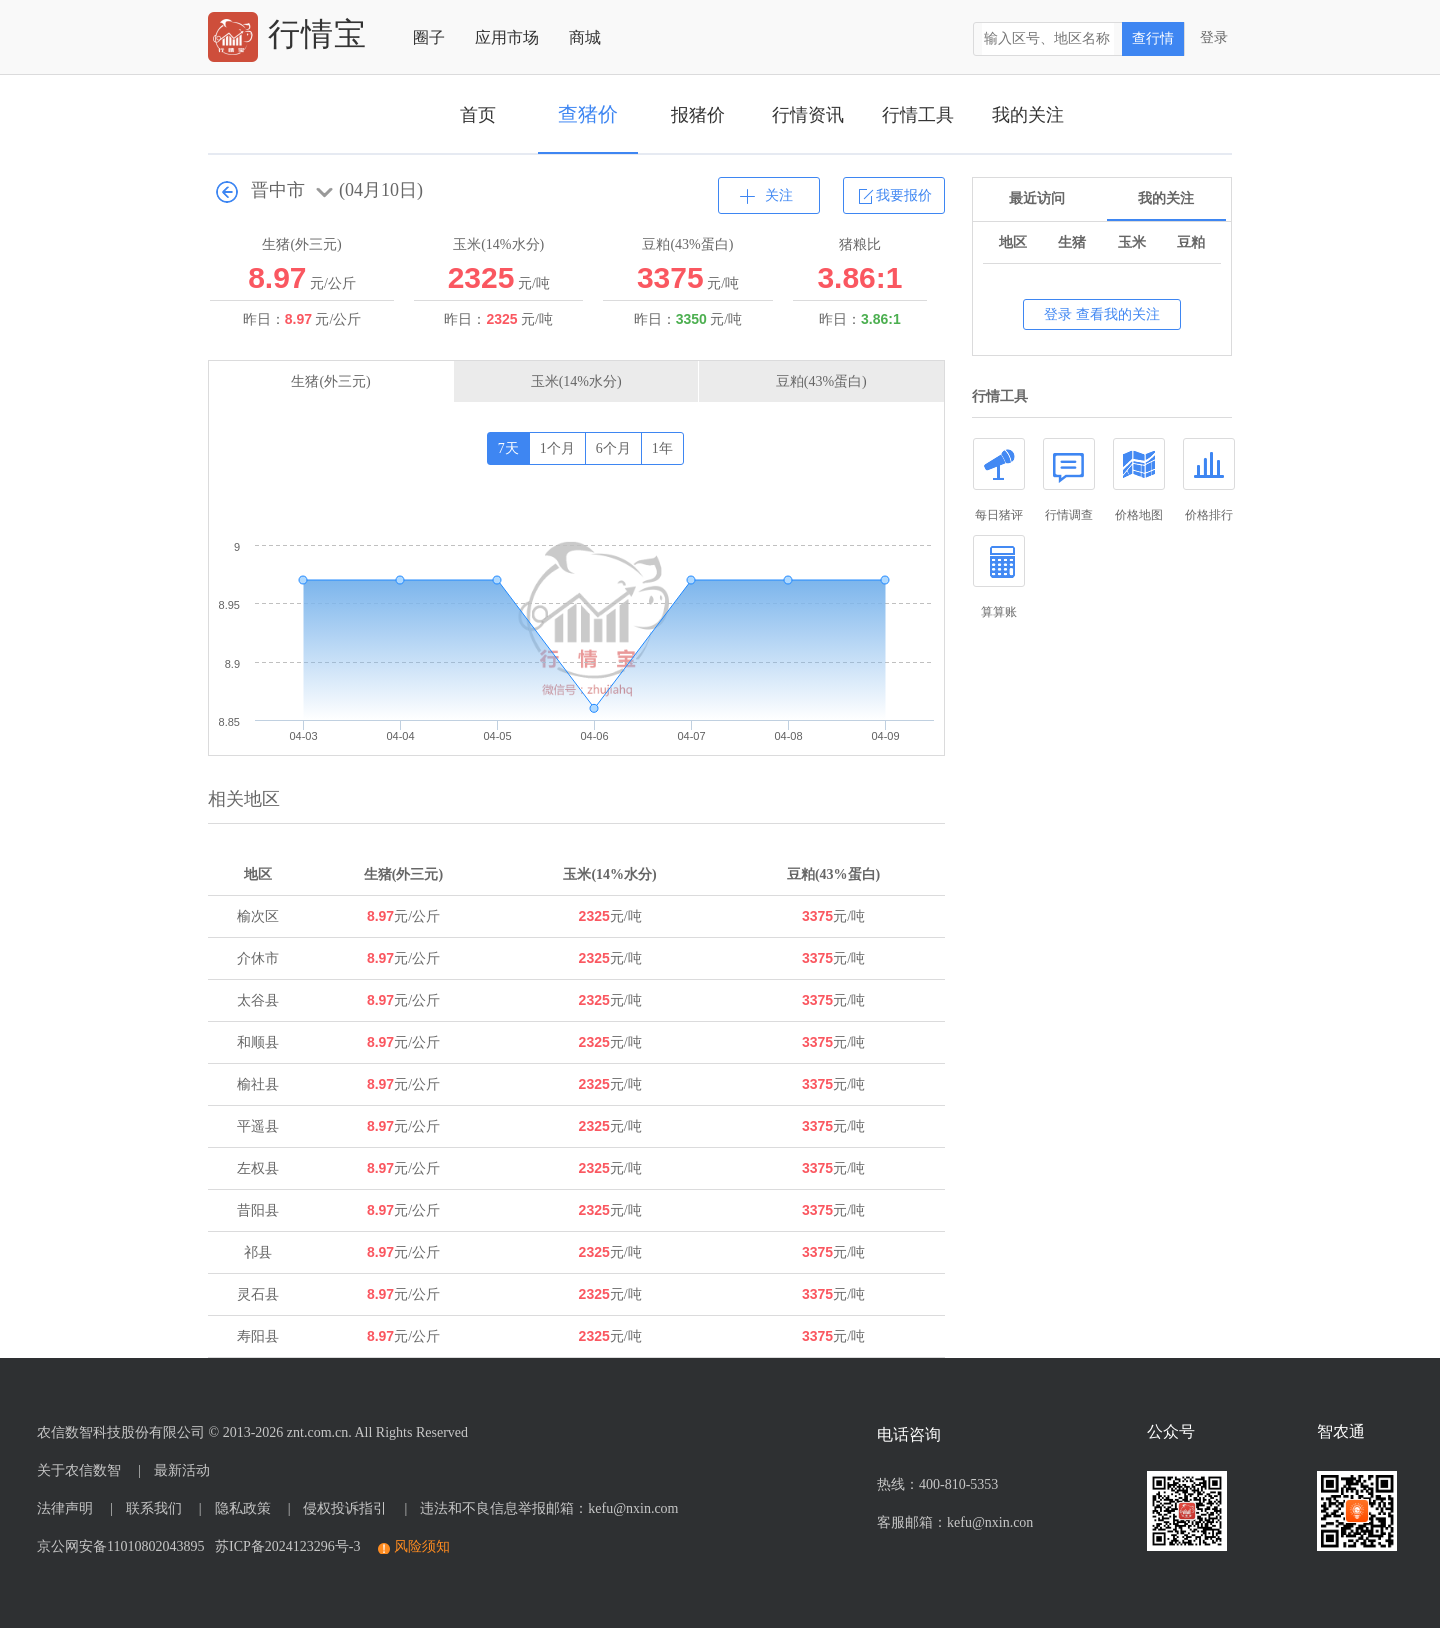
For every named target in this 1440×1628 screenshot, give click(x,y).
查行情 (1153, 38)
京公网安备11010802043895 (120, 1546)
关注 (779, 195)
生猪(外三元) (330, 381)
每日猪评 (999, 480)
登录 (1214, 37)
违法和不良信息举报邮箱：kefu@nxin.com (549, 1508)
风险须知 (422, 1546)
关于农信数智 (79, 1470)
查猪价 (588, 114)
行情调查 (1069, 480)
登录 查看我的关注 (1102, 314)
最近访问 (1037, 198)
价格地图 (1139, 480)
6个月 (613, 448)
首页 (478, 115)
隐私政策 (243, 1508)
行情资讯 (808, 115)
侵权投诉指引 (345, 1508)
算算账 (999, 577)
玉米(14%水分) (576, 381)
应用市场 (507, 37)
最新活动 (182, 1470)
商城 (585, 37)
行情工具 (918, 115)
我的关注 (1028, 115)
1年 (662, 448)
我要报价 (904, 195)
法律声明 (65, 1508)
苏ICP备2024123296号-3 (284, 1546)
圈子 (429, 37)
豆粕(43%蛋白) (821, 381)
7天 (508, 448)
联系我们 (154, 1508)
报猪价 (698, 115)
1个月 (557, 448)
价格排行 (1209, 480)
